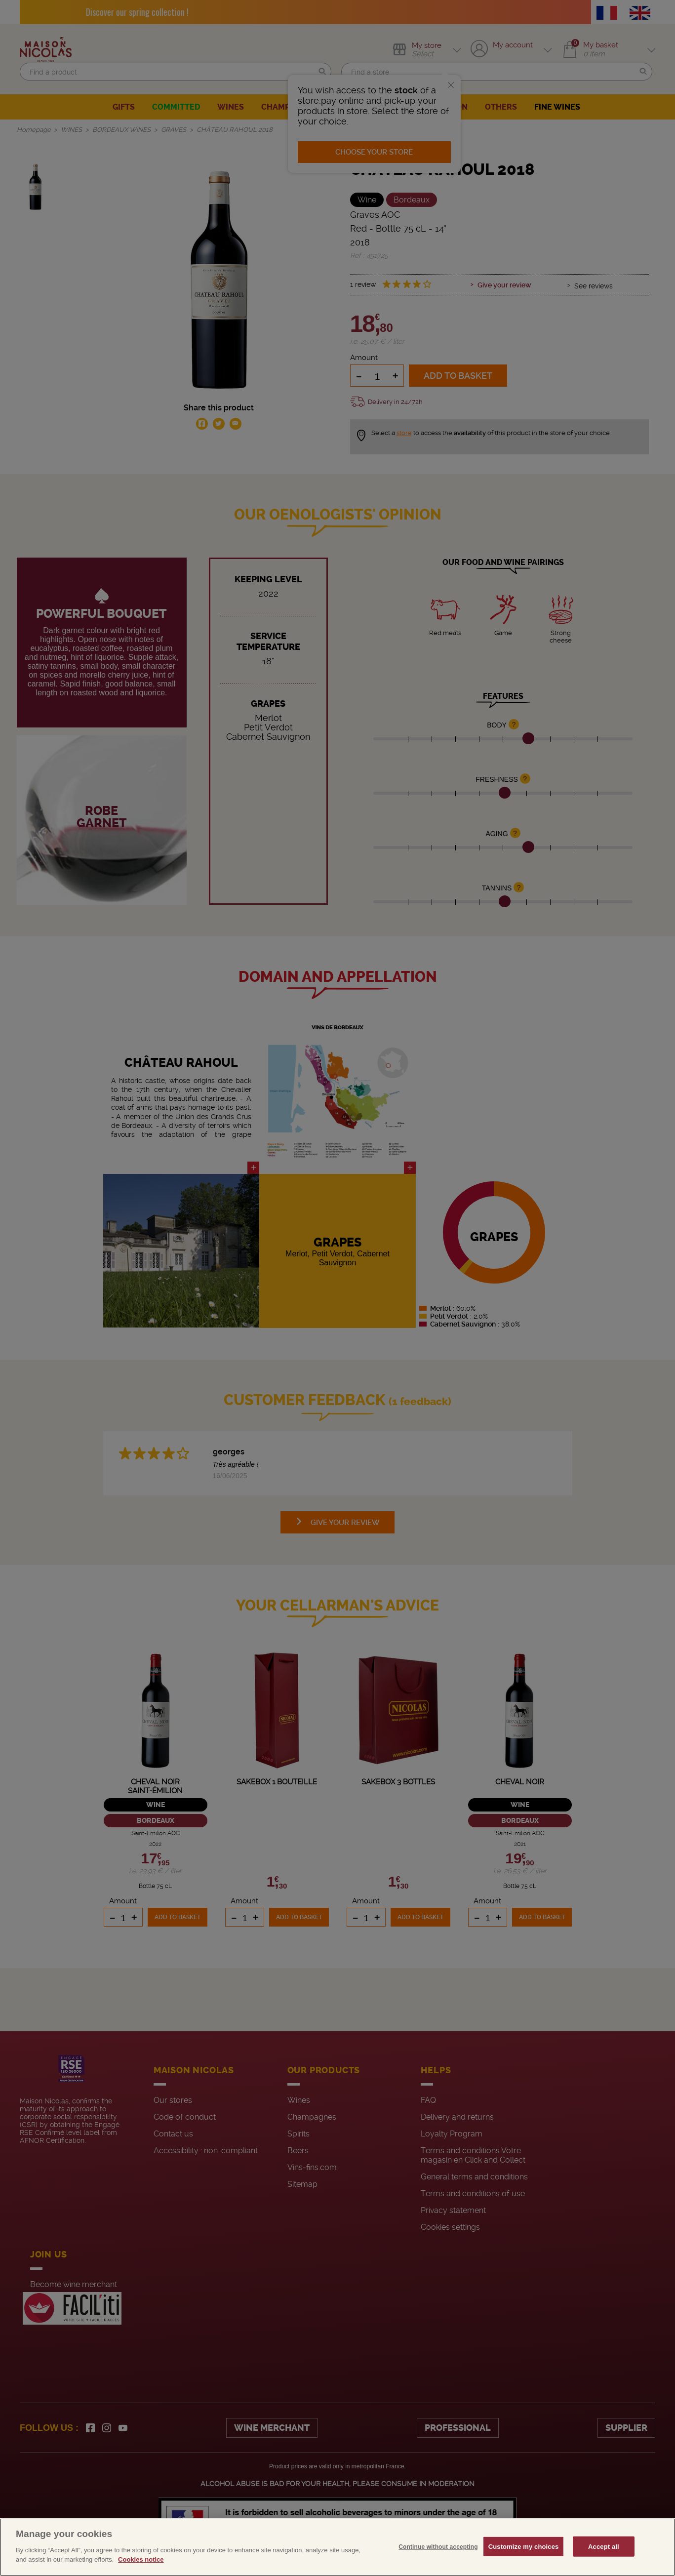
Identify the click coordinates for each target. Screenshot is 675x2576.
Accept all (603, 2546)
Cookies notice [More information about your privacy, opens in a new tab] (140, 2559)
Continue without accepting (437, 2546)
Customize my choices (523, 2546)
